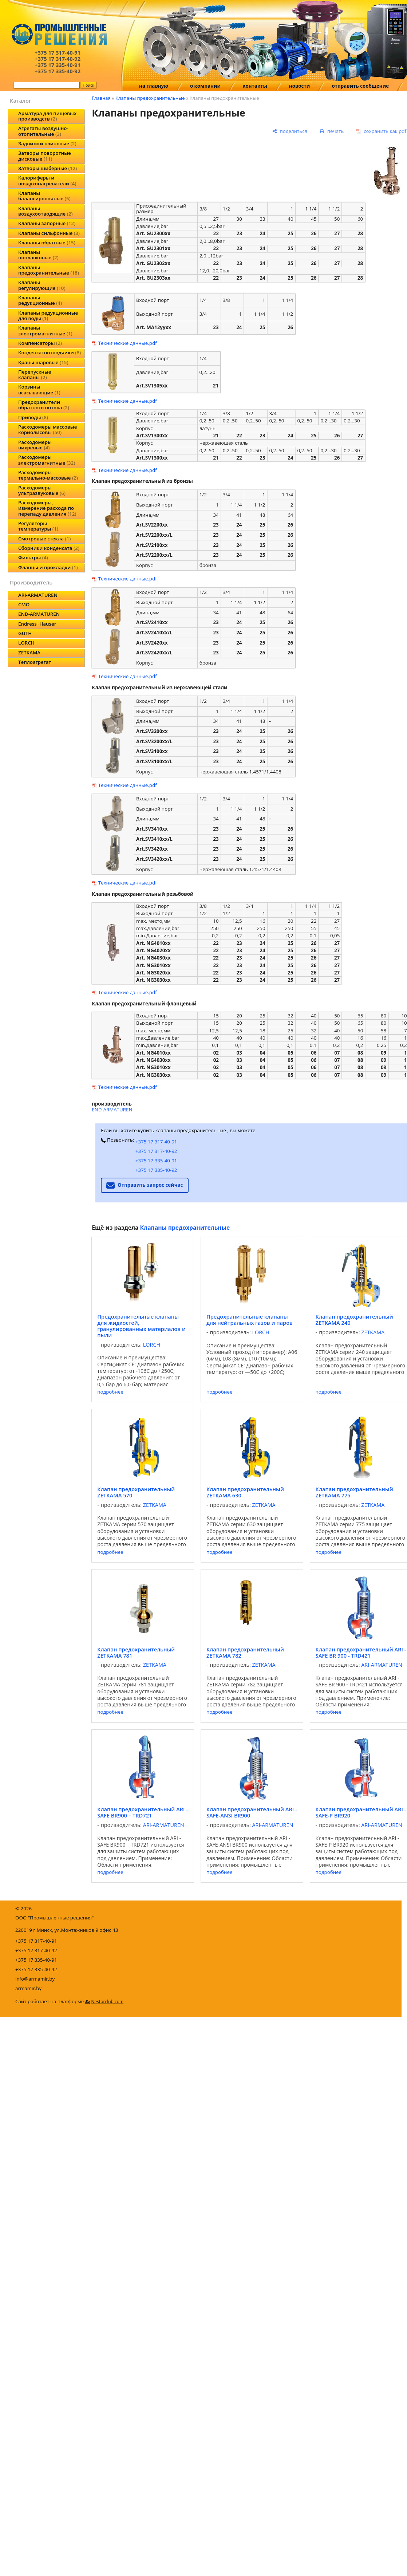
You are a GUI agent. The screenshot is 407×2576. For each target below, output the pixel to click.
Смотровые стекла (44, 538)
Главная (101, 98)
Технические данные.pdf (127, 343)
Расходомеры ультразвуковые (42, 490)
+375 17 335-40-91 (156, 1160)
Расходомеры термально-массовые (48, 475)
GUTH (25, 633)
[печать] (331, 131)
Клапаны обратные (46, 242)
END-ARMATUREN (39, 614)
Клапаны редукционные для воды (48, 316)
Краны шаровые (43, 362)
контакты (254, 86)
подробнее (110, 1392)
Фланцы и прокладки (48, 567)
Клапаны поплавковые (38, 255)
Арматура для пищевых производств (47, 116)
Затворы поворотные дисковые (44, 156)
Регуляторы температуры (38, 526)
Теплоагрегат (34, 662)
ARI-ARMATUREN (38, 595)
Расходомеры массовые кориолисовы (47, 430)
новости (299, 86)
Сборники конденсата (48, 548)
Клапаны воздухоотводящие (45, 211)
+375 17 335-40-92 (156, 1170)
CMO (23, 604)
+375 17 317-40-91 (156, 1141)
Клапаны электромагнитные (45, 330)
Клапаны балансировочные (44, 196)
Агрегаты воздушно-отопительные (43, 131)
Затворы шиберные (47, 168)
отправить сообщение (360, 86)
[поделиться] (289, 131)
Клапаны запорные (46, 223)
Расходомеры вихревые (35, 445)
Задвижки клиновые (47, 143)
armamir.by (28, 1988)
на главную (153, 86)
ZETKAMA (29, 652)
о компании (205, 86)
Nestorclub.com (107, 2001)
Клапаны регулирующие (42, 285)
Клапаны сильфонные (49, 233)
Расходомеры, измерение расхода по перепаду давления (47, 508)
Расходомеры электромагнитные (46, 460)
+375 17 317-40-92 (156, 1151)
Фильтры (33, 557)
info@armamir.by (35, 1979)
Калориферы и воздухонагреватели (47, 180)
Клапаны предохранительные (48, 270)
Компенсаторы (40, 343)
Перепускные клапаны (34, 375)
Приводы (33, 417)
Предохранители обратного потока (43, 405)
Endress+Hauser (37, 624)
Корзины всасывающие (39, 389)
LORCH (26, 642)
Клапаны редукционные (40, 300)
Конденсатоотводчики (49, 352)
